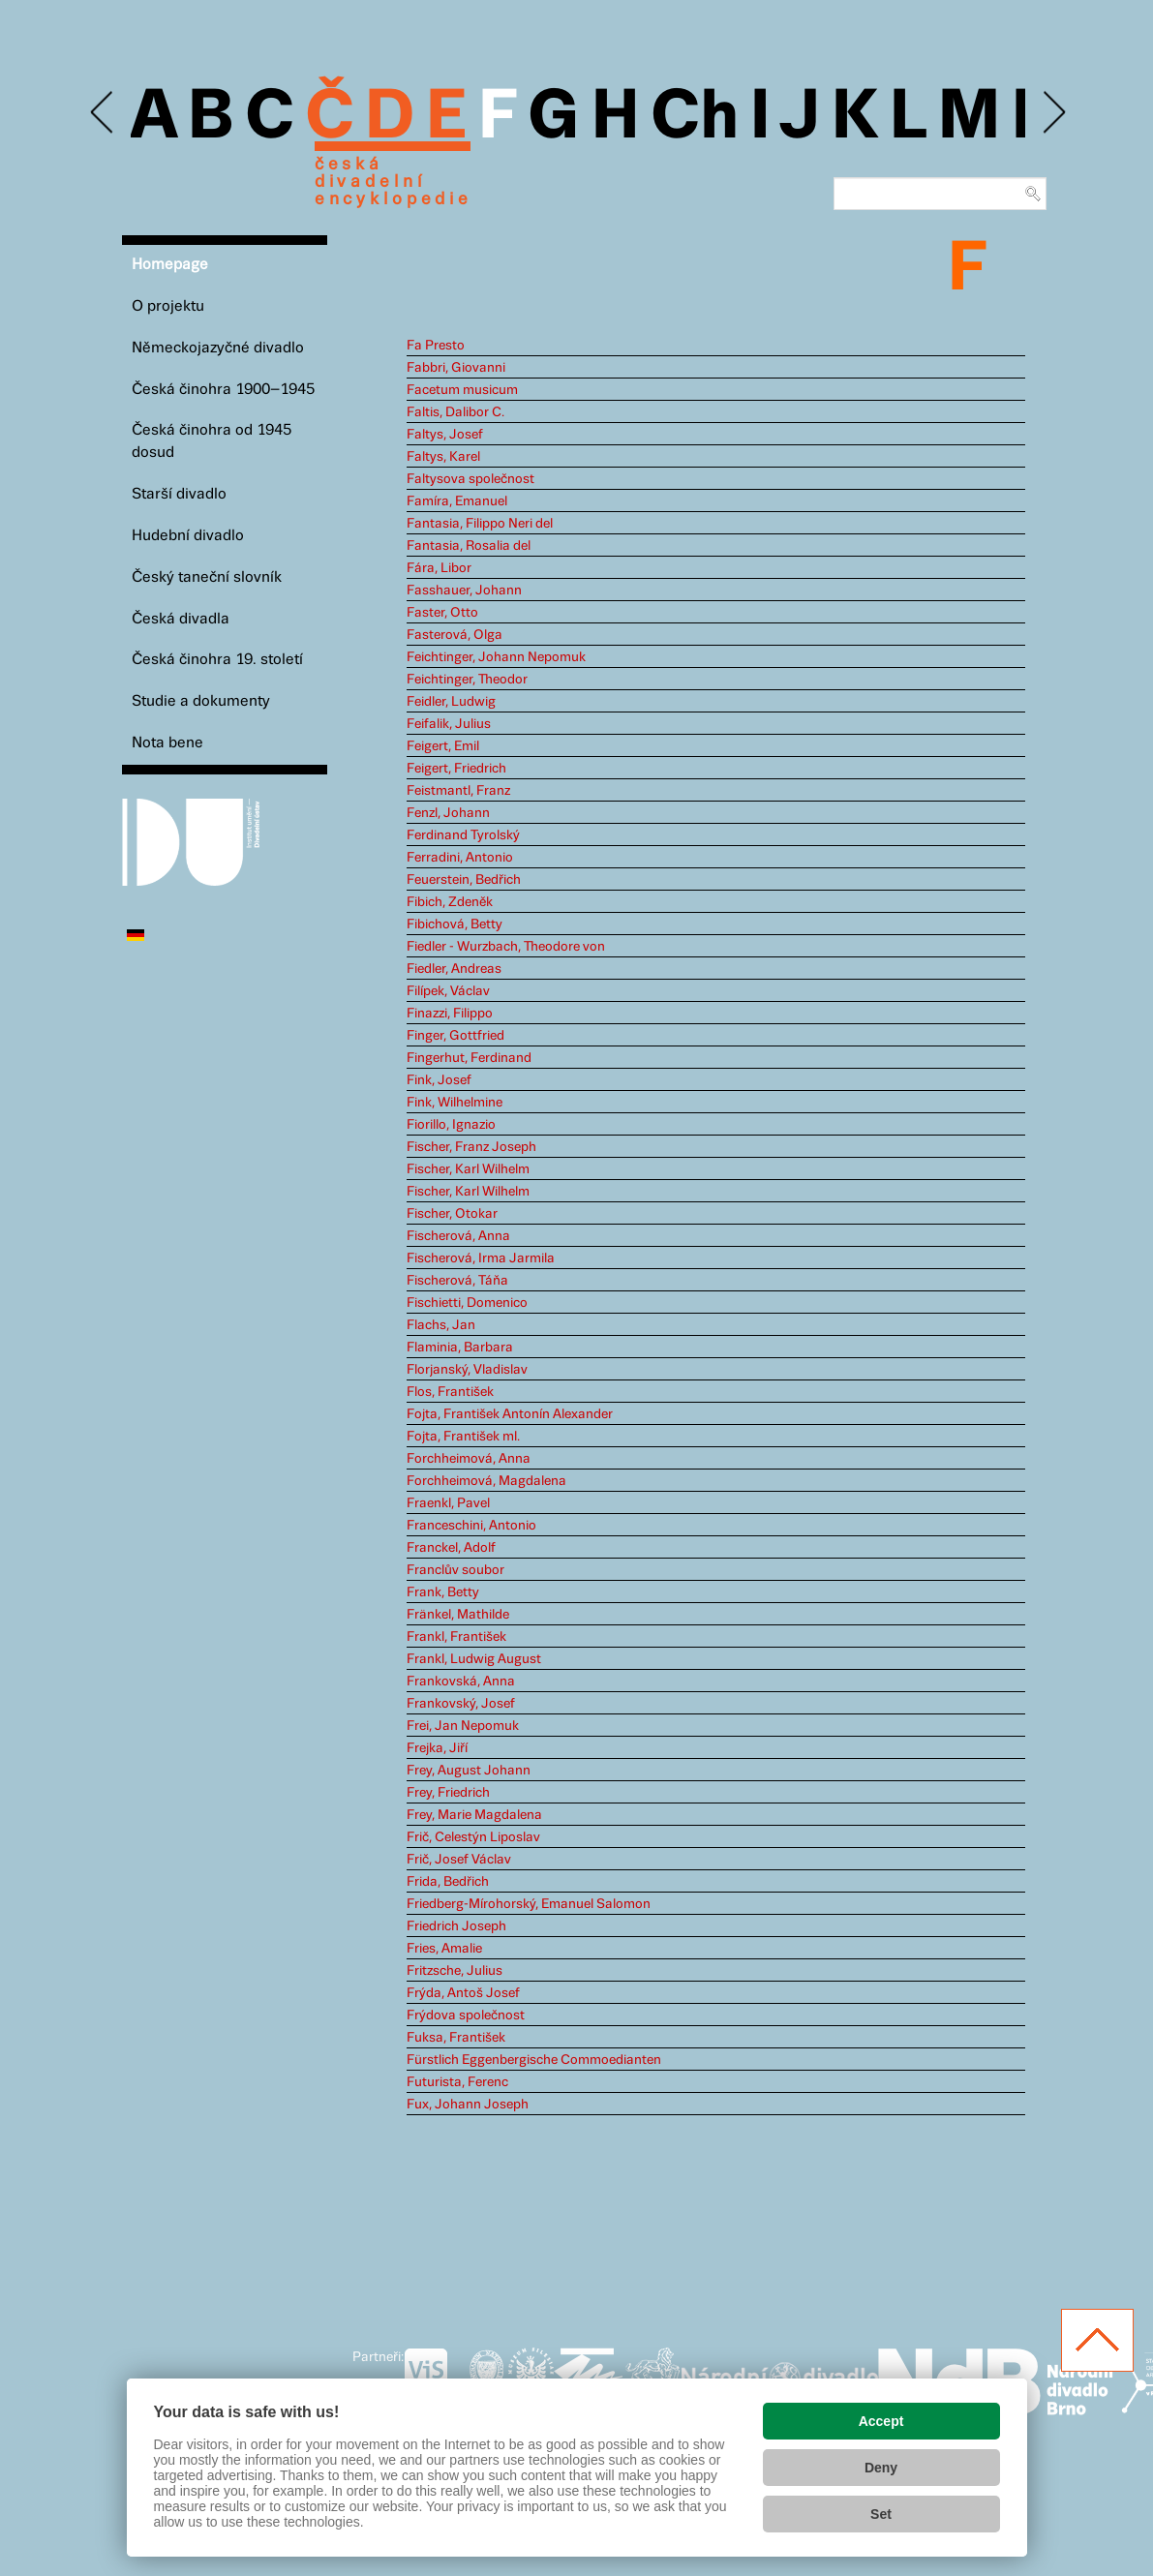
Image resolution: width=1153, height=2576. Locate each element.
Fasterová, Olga (454, 635)
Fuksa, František (456, 2038)
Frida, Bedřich (448, 1882)
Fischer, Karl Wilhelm (468, 1169)
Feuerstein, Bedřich (464, 880)
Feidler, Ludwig (451, 702)
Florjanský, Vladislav (467, 1370)
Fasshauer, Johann (464, 590)
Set (881, 2514)
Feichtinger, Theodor (467, 679)
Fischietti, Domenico (467, 1303)
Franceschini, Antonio (471, 1525)
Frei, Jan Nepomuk (463, 1726)
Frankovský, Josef (461, 1704)
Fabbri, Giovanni (456, 368)
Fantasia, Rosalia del (469, 546)
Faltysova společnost (470, 479)
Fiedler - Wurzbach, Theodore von (506, 947)
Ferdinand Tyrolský (463, 835)
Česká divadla (180, 619)
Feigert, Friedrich (456, 768)
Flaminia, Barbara (460, 1347)
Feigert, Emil (443, 746)
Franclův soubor (455, 1570)
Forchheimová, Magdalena (486, 1481)
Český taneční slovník (207, 577)
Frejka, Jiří (437, 1748)
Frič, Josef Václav (459, 1859)
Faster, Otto (442, 613)
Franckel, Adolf (451, 1548)
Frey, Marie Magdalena (474, 1815)
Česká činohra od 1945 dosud (211, 441)
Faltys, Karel (443, 457)
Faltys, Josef (445, 434)
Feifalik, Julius (449, 724)
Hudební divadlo (188, 536)
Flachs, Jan (441, 1325)
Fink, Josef (439, 1080)
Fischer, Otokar (452, 1214)
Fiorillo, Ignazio (451, 1125)
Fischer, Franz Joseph (471, 1147)
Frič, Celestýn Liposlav (473, 1837)
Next (1053, 112)
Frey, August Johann (469, 1770)
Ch (695, 118)
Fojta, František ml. (463, 1436)
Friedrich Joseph (456, 1926)
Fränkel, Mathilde (458, 1614)
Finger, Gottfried (455, 1036)
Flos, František (450, 1392)
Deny (881, 2467)
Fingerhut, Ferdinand (469, 1058)
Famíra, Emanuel (457, 501)
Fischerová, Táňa (457, 1281)
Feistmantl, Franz (458, 791)
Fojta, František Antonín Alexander (510, 1414)
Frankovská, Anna (461, 1681)
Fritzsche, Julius (454, 1971)
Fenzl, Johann (448, 813)
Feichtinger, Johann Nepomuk (496, 657)
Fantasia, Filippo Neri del (480, 523)
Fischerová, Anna (458, 1236)
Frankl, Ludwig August (474, 1659)
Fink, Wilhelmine (454, 1102)
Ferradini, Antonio (460, 857)
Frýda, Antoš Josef (463, 1993)
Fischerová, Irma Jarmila (481, 1258)
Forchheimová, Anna (469, 1459)
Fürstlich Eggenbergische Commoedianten (534, 2060)
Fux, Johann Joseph (468, 2104)
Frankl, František (456, 1637)
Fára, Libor (439, 568)
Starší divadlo (179, 494)
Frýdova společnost (466, 2015)
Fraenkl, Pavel (448, 1503)
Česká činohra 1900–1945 (223, 389)
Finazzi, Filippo (450, 1013)
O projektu (168, 306)
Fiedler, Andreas (454, 969)
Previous (103, 112)
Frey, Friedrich (448, 1793)
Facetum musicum (462, 390)
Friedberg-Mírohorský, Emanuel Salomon (529, 1904)
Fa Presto (436, 345)
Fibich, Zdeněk (450, 902)
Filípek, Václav (448, 991)
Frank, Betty (443, 1592)
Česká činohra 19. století (217, 660)
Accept (881, 2421)
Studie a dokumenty (201, 701)
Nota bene (167, 743)
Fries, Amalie (444, 1948)
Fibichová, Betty (454, 924)
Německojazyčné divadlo (218, 348)
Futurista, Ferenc (457, 2082)
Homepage (170, 265)
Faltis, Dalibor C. (455, 412)
